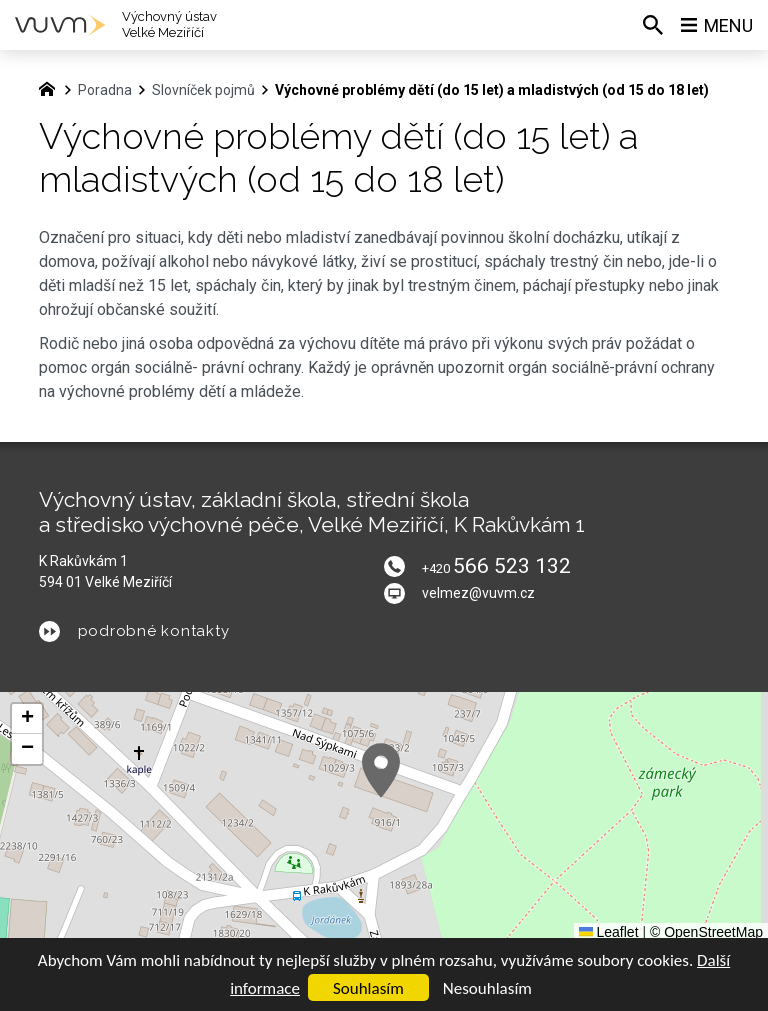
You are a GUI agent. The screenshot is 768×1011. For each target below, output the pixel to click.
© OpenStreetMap (706, 932)
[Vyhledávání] (653, 25)
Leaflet (609, 932)
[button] (381, 770)
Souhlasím (368, 988)
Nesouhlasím (487, 988)
